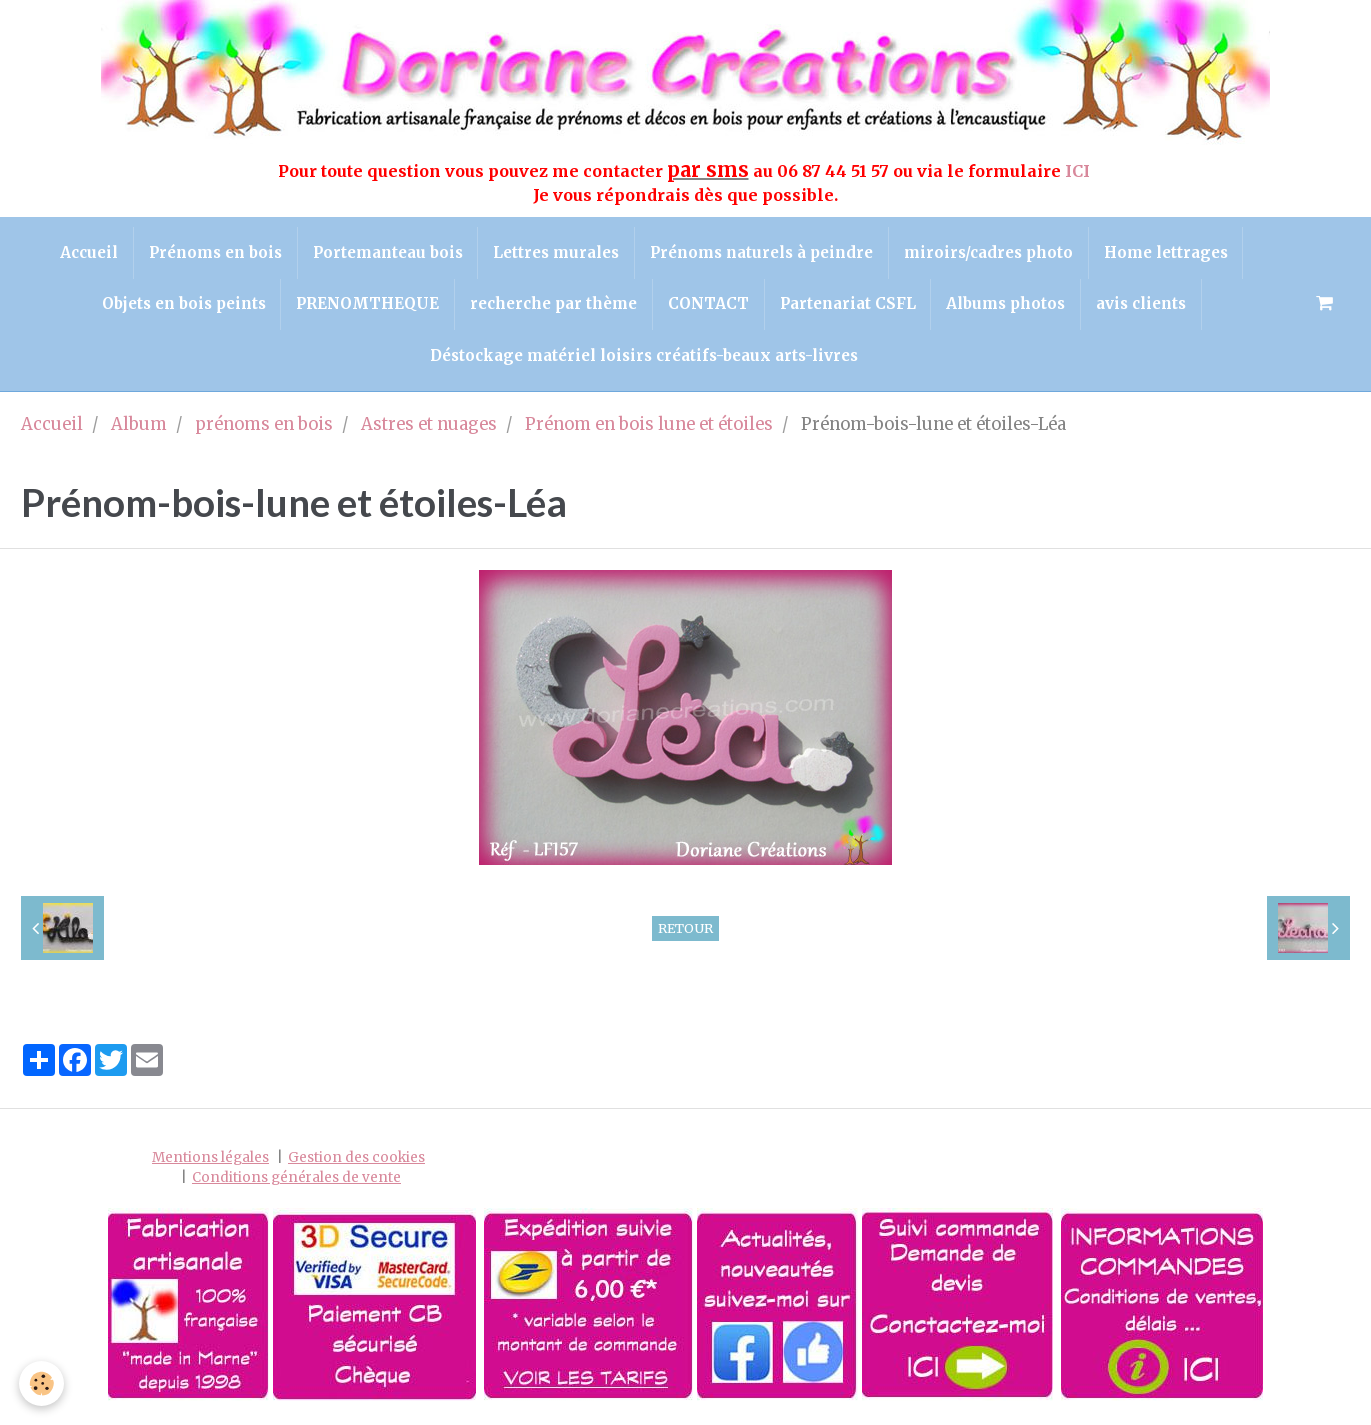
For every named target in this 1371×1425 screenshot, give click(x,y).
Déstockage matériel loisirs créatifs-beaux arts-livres (644, 355)
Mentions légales (210, 1158)
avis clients (1142, 304)
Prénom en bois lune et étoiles (649, 425)
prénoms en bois (264, 425)
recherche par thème (553, 304)
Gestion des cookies (356, 1158)
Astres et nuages (429, 425)
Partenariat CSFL (848, 304)
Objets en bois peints (183, 304)
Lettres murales (556, 252)
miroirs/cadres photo (988, 252)
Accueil (88, 252)
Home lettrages (1166, 252)
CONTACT (708, 304)
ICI (1079, 171)
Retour (685, 928)
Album (139, 425)
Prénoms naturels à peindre (761, 252)
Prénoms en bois (214, 252)
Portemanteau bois (387, 252)
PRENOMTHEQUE (367, 304)
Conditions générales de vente (296, 1177)
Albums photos (1006, 304)
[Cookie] (42, 1383)
